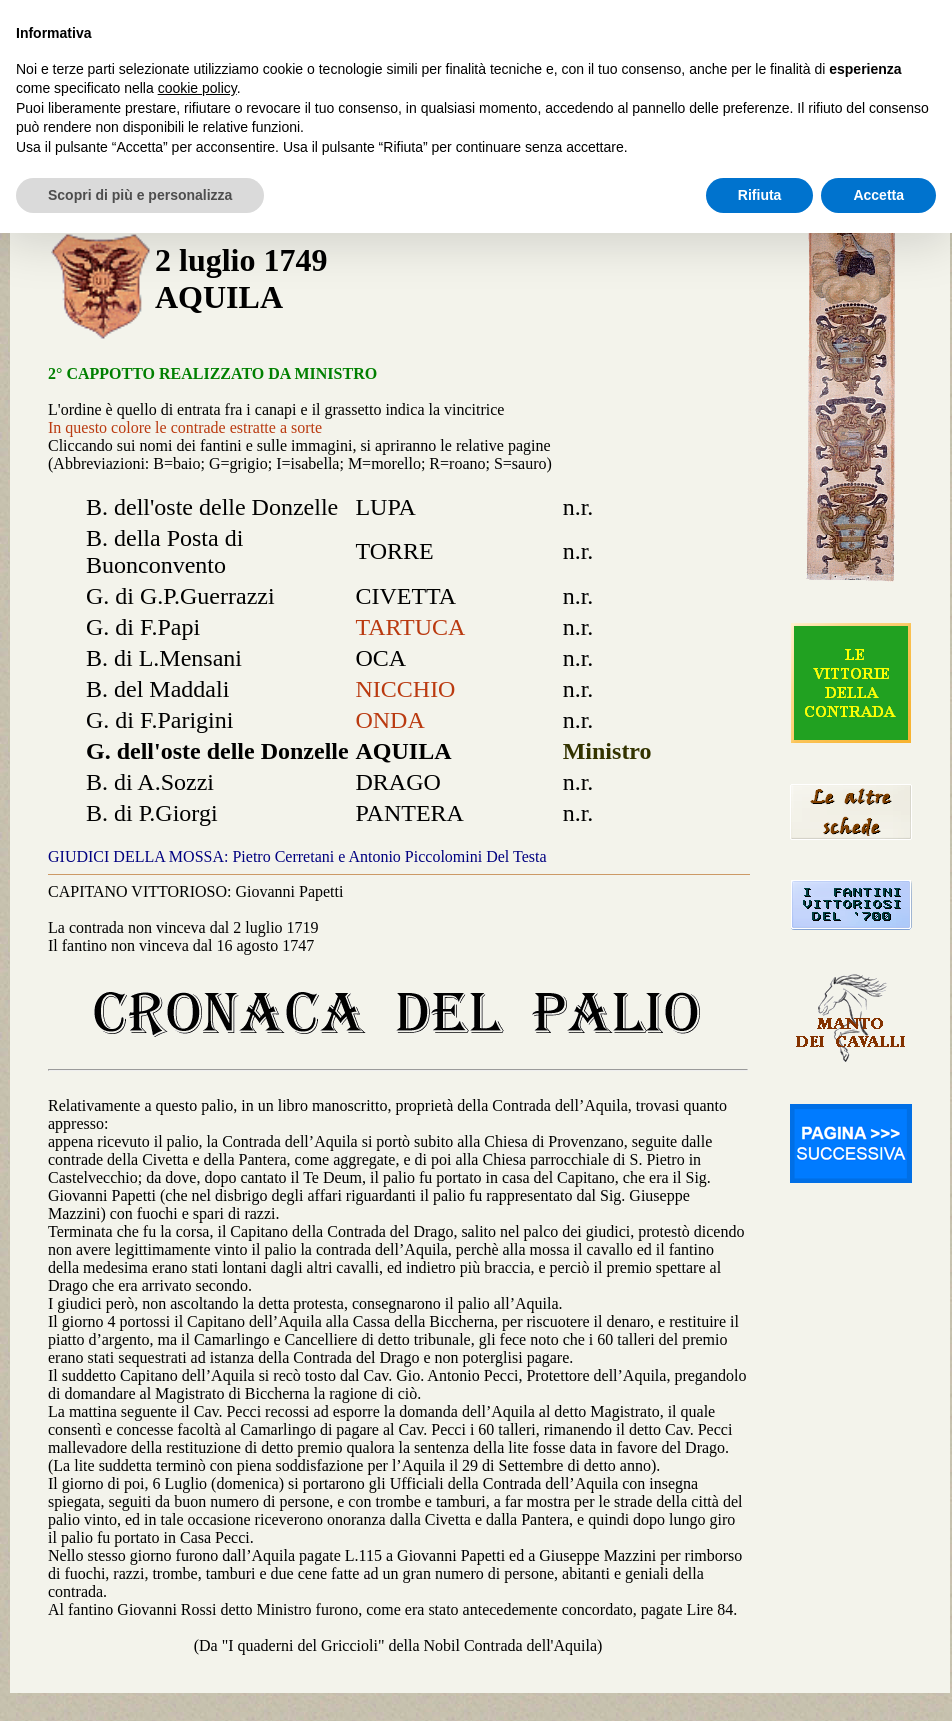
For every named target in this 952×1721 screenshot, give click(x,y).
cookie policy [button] (197, 88)
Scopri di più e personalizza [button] (140, 195)
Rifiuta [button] (760, 195)
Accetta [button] (878, 195)
